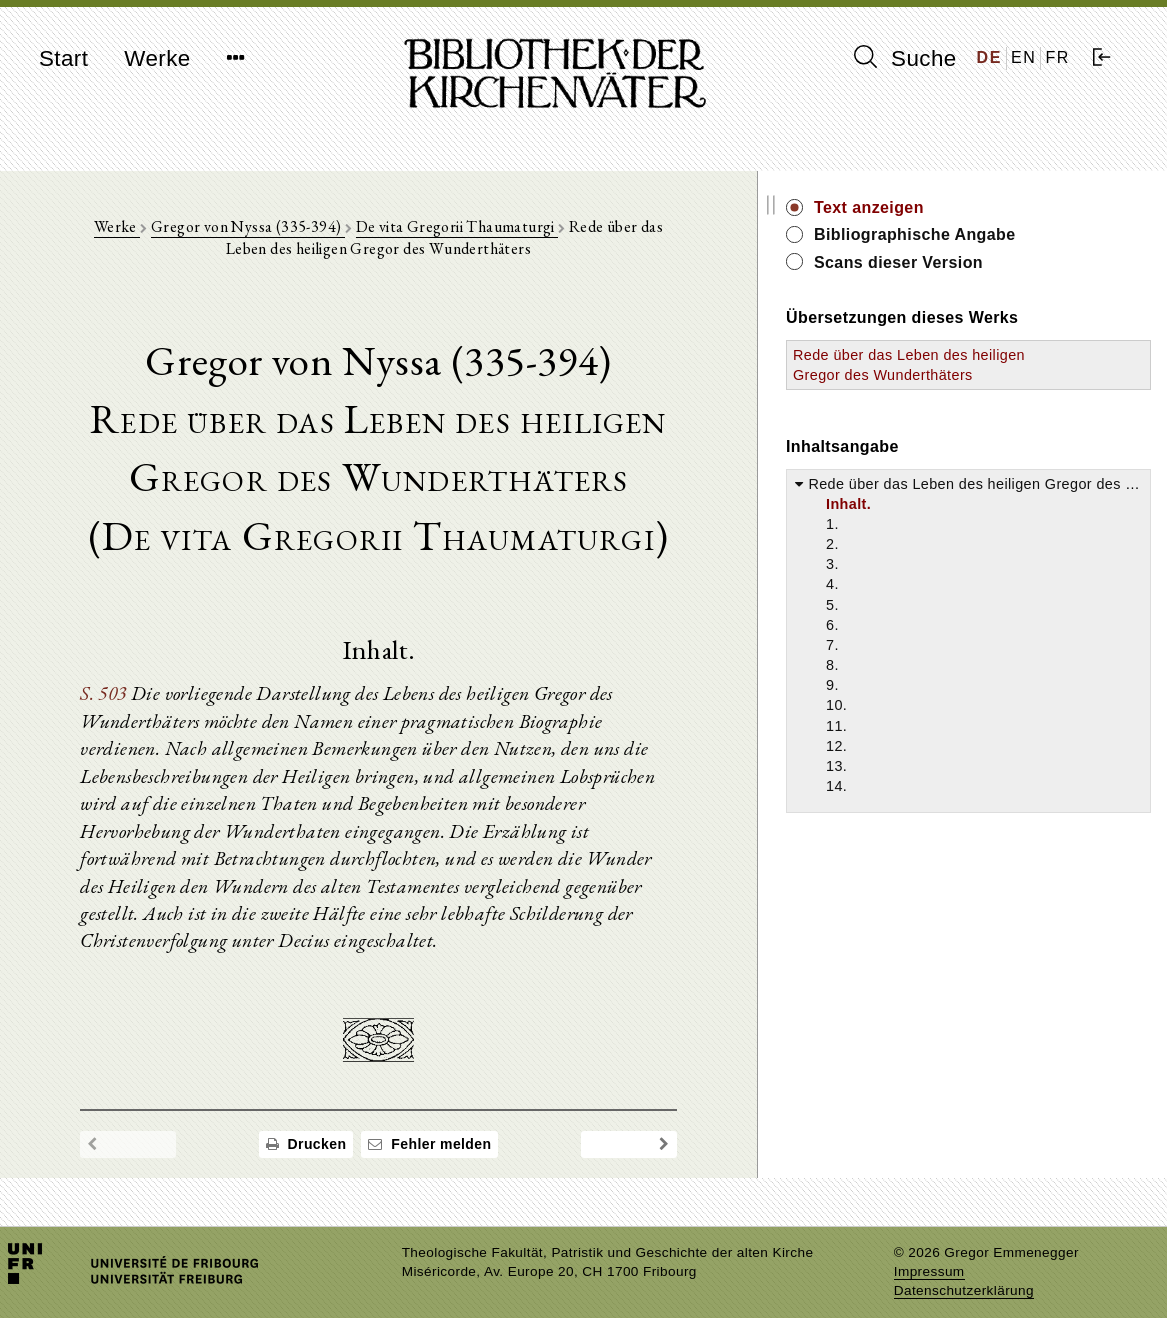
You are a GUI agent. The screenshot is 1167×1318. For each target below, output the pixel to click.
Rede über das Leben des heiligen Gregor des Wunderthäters (992, 375)
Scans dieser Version (1016, 262)
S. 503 (112, 699)
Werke (157, 58)
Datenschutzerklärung (964, 1272)
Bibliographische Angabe (1033, 234)
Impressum (929, 1253)
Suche (905, 58)
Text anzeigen (987, 207)
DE (989, 57)
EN (1023, 57)
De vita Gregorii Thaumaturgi (453, 231)
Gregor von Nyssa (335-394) (245, 231)
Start (63, 58)
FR (1057, 57)
